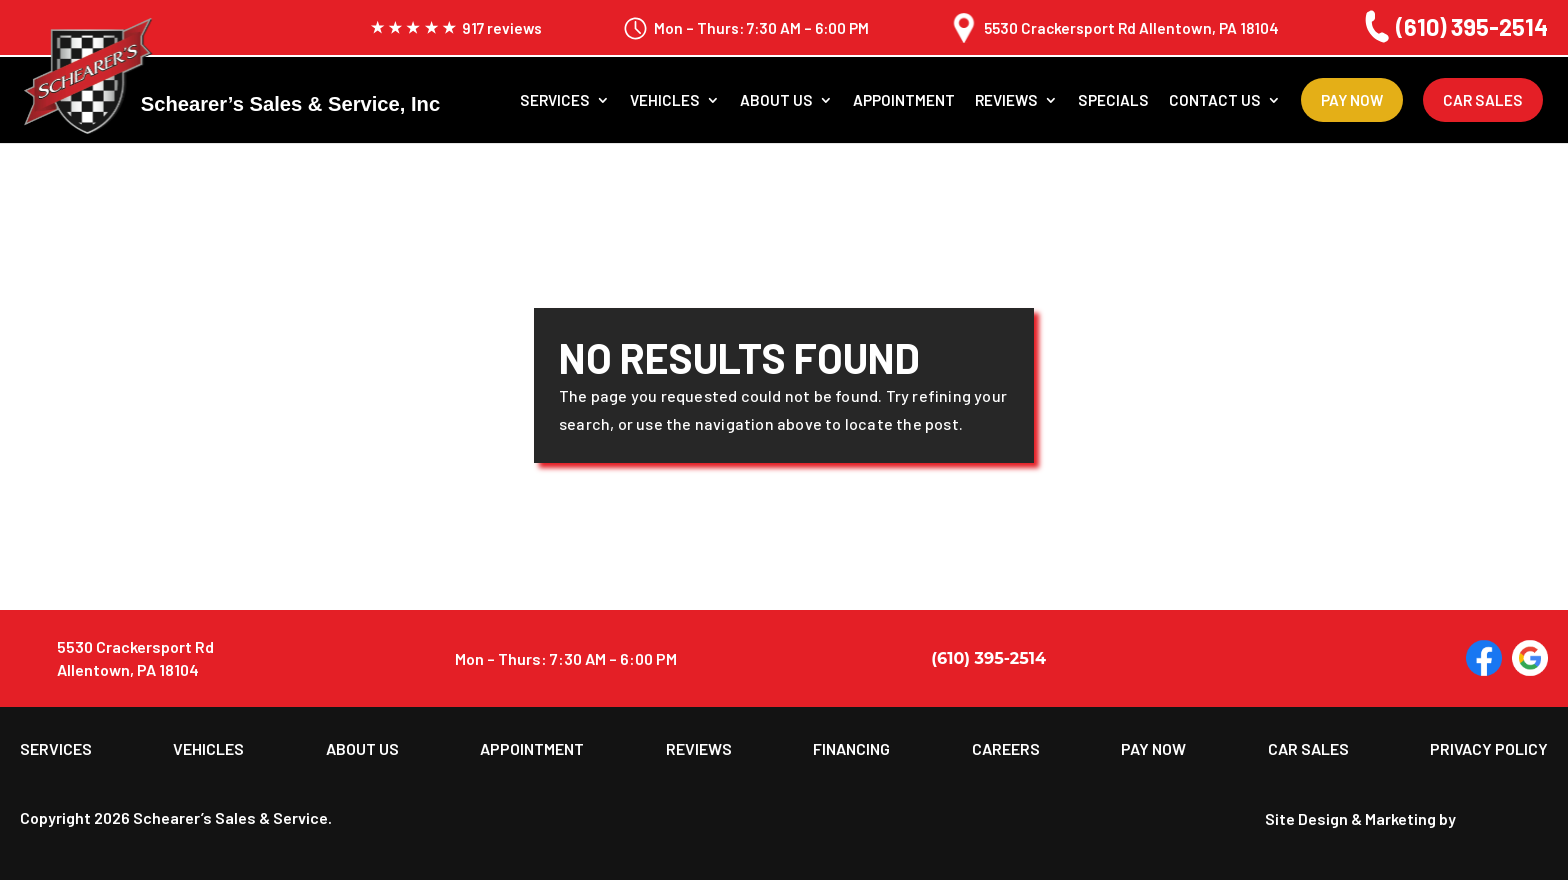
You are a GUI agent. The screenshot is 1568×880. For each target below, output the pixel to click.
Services (555, 101)
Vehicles (665, 101)
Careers (1006, 749)
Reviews (1006, 101)
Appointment (904, 101)
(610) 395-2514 (1453, 26)
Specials (1113, 101)
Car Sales (1483, 100)
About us (776, 101)
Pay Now (1352, 100)
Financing (851, 749)
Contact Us (1215, 101)
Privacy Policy (1489, 749)
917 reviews (456, 28)
